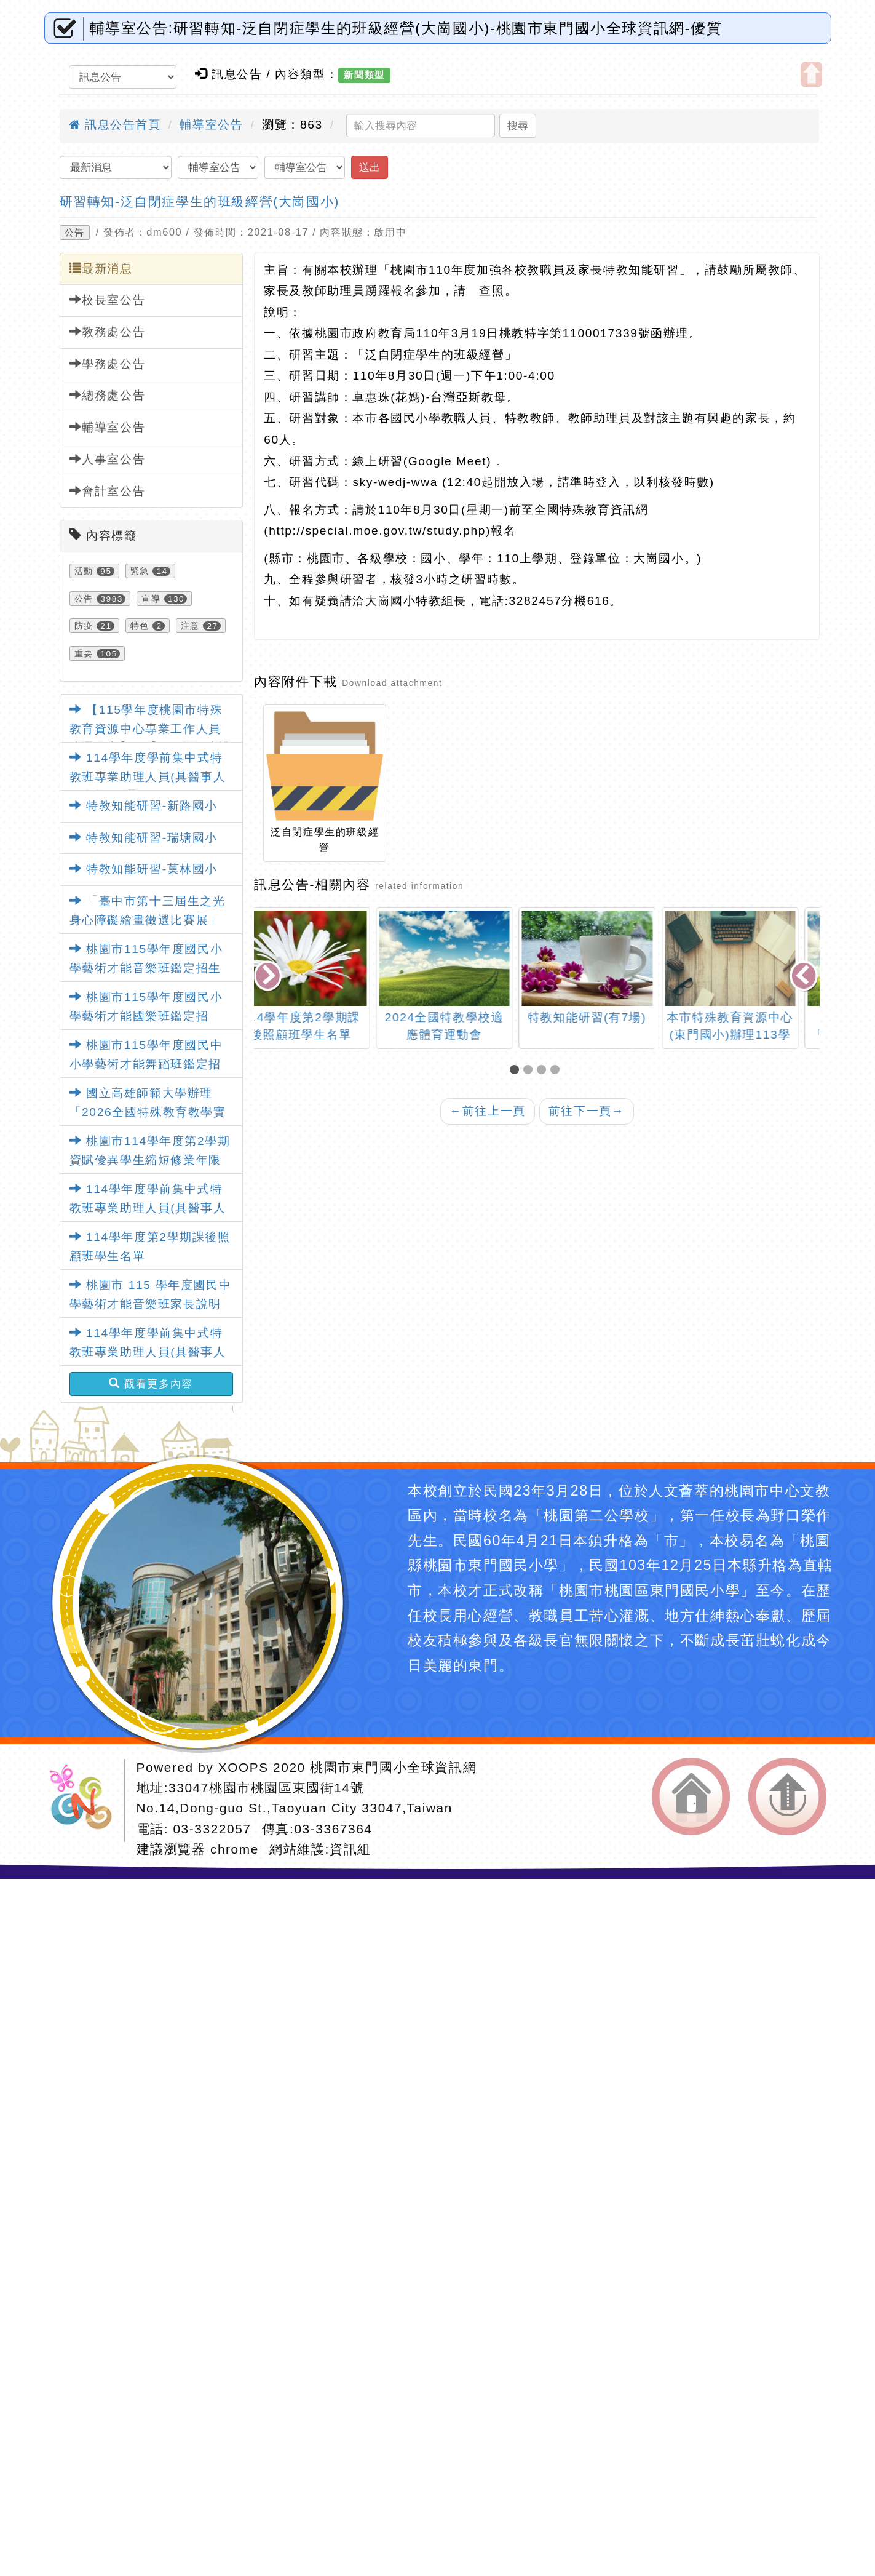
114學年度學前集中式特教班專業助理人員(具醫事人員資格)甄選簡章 (147, 1207)
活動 (83, 571)
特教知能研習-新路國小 (143, 805)
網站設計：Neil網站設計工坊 (84, 1800)
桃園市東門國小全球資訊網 (393, 1767)
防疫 (83, 626)
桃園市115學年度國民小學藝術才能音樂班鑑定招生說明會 (146, 968)
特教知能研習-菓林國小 (143, 869)
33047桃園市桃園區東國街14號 (266, 1787)
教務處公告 (107, 331)
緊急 (139, 571)
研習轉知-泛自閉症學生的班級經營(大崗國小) (199, 201)
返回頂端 (787, 1796)
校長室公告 (107, 299)
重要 (83, 653)
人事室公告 (107, 459)
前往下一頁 (586, 1110)
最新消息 (101, 268)
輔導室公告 (211, 124)
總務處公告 (107, 395)
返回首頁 (691, 1796)
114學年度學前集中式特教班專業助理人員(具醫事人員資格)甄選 (147, 776)
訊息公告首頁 (115, 124)
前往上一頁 (487, 1110)
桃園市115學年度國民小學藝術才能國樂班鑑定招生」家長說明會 (146, 1016)
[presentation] (269, 976)
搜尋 (517, 125)
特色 (139, 626)
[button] (516, 1070)
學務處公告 (107, 363)
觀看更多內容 (151, 1384)
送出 (369, 167)
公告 (75, 232)
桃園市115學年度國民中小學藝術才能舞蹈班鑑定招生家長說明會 (146, 1064)
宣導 (150, 599)
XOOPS (243, 1767)
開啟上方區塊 (811, 74)
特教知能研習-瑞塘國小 (143, 837)
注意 (190, 626)
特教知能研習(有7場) (609, 1017)
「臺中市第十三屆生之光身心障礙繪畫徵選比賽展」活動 (147, 920)
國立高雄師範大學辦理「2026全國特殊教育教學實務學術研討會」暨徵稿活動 (147, 1112)
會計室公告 (107, 491)
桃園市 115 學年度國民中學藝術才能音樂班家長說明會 (150, 1303)
